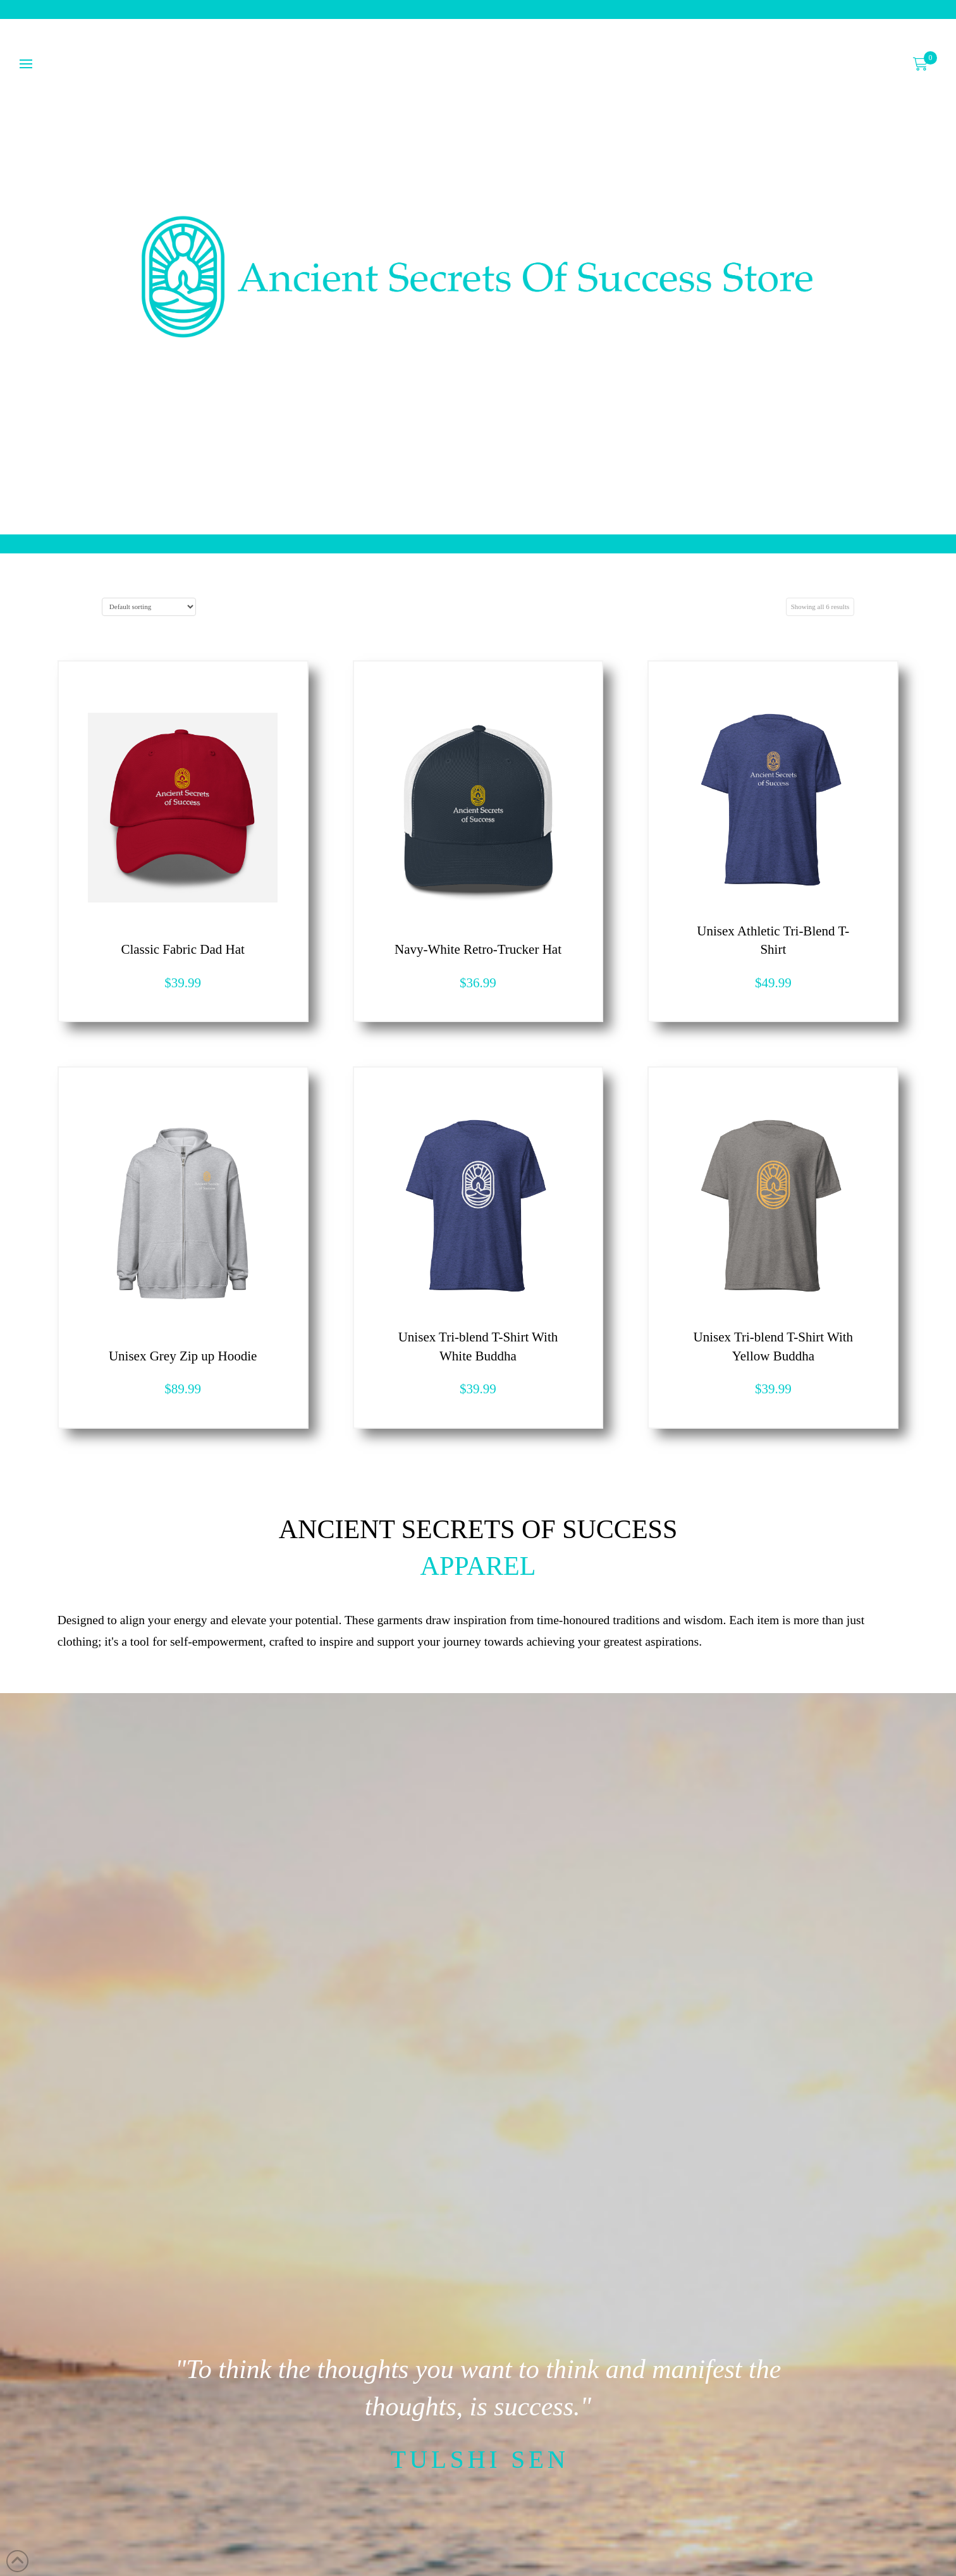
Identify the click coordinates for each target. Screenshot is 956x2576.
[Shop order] (149, 607)
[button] (920, 64)
